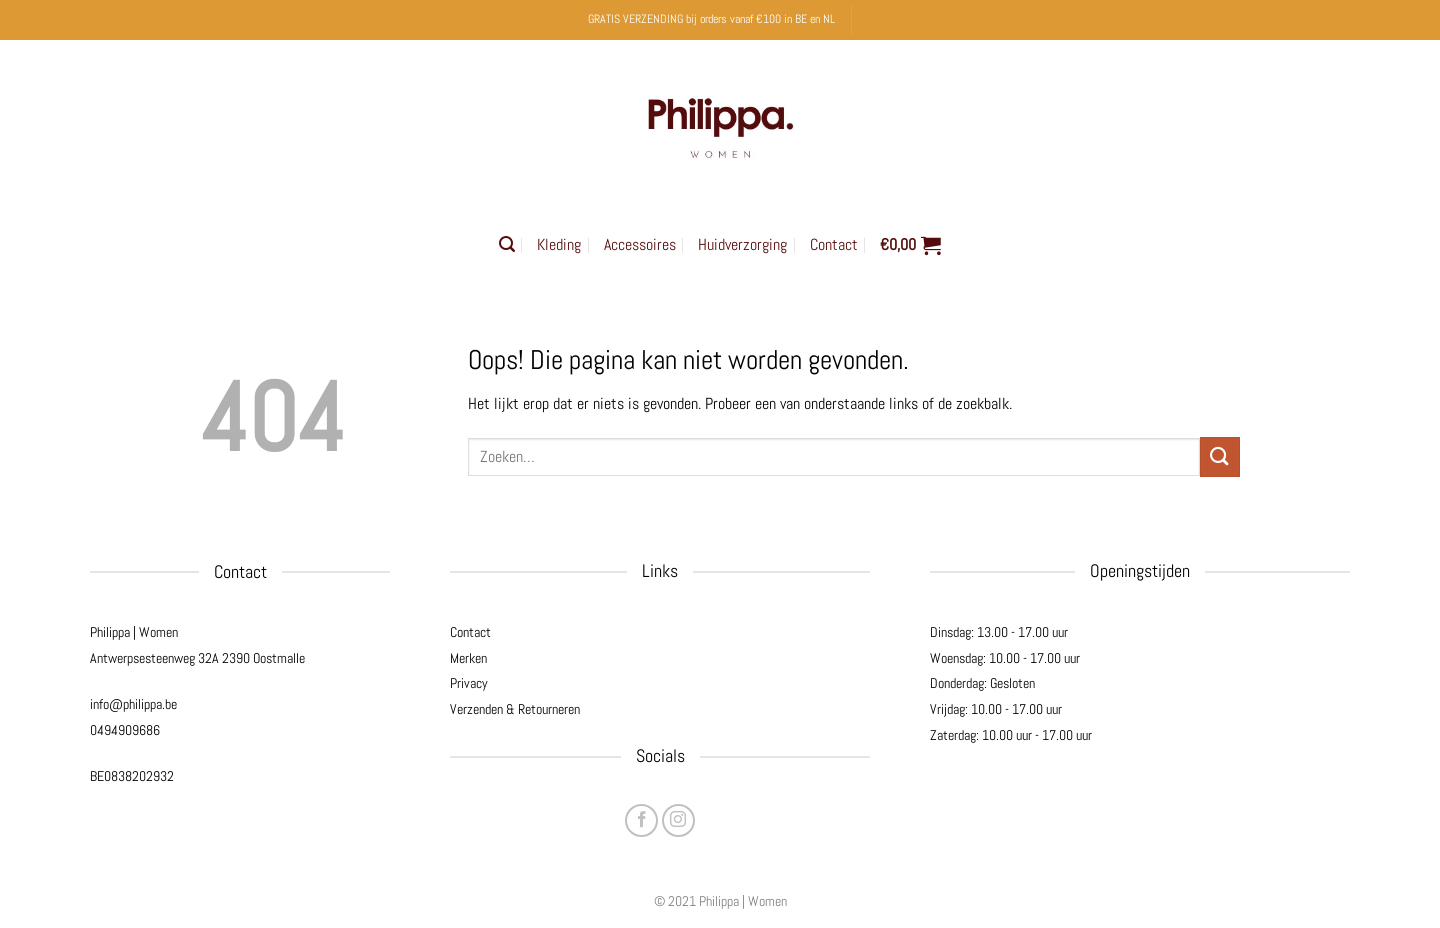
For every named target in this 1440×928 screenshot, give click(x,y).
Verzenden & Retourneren (515, 709)
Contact (834, 244)
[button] (507, 244)
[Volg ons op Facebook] (641, 820)
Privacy (469, 683)
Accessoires (640, 244)
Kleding (559, 244)
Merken (468, 658)
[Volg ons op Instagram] (678, 820)
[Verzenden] (1220, 456)
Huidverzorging (742, 244)
